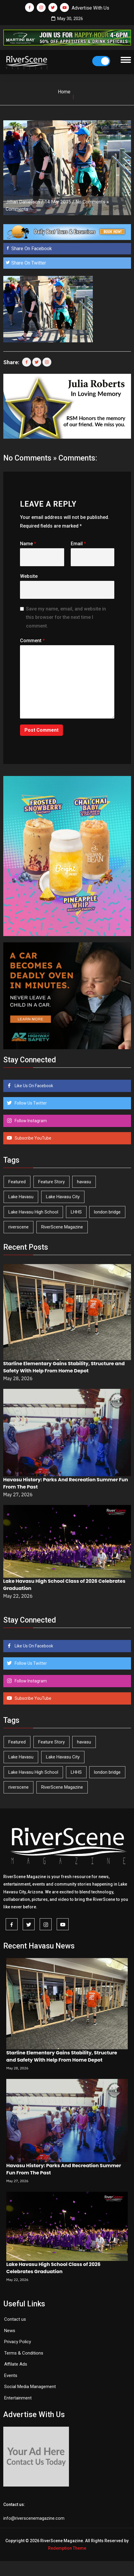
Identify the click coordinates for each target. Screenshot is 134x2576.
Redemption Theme (67, 2548)
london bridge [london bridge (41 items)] (107, 1212)
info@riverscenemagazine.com (33, 2518)
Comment (32, 640)
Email (78, 543)
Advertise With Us (90, 8)
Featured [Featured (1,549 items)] (17, 1181)
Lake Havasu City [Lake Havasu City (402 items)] (63, 1196)
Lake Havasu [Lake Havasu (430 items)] (20, 1196)
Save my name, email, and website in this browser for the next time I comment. (66, 617)
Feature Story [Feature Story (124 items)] (51, 1181)
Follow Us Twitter (30, 1103)
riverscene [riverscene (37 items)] (18, 1227)
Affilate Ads (15, 2364)
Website (29, 576)
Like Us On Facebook (33, 1085)
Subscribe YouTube (32, 1138)
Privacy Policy (17, 2341)
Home (64, 92)
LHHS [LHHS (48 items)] (76, 1212)
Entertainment (18, 2398)
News (9, 2330)
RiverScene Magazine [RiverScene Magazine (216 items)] (62, 1227)
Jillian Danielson (23, 202)
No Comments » (92, 202)
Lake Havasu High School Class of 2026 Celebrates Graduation (53, 2268)
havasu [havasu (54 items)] (84, 1181)
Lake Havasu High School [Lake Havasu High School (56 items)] (33, 1212)
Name (28, 543)
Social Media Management (30, 2386)
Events (10, 2375)
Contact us (15, 2319)
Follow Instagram (30, 1120)
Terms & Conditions (23, 2353)
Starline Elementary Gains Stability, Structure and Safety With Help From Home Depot (64, 1367)
